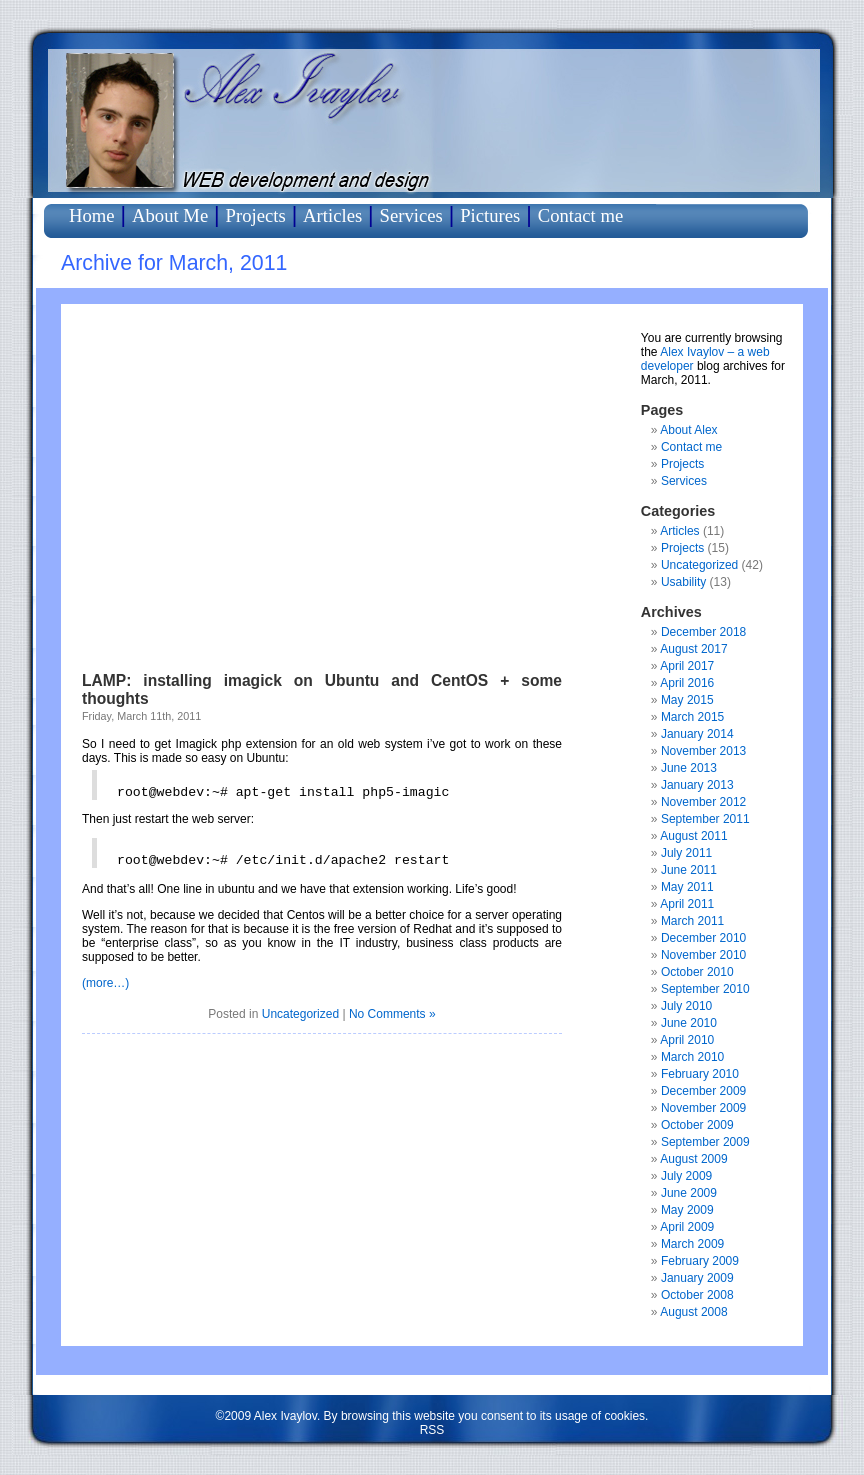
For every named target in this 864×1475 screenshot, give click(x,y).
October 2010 (697, 972)
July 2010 (686, 1006)
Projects (256, 215)
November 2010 (703, 955)
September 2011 (705, 819)
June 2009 (689, 1193)
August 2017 (693, 649)
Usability (683, 582)
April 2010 (687, 1040)
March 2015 (692, 717)
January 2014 (697, 734)
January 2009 (697, 1278)
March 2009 (692, 1244)
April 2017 (687, 666)
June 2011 (689, 870)
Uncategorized (300, 1014)
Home (92, 215)
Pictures (490, 215)
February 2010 (700, 1074)
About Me (170, 215)
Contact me (580, 215)
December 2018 (703, 632)
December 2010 (703, 938)
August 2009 (693, 1159)
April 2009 (687, 1227)
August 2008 (693, 1312)
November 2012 (703, 802)
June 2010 (689, 1023)
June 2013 (689, 768)
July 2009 (686, 1176)
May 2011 (687, 887)
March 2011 (692, 921)
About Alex (688, 430)
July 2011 (686, 853)
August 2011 (693, 836)
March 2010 (692, 1057)
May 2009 (687, 1210)
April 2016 (687, 683)
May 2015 (687, 700)
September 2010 (705, 989)
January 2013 (697, 785)
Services (411, 215)
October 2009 (697, 1125)
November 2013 (703, 751)
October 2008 (697, 1295)
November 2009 (703, 1108)
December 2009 (703, 1091)
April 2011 (687, 904)
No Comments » (392, 1014)
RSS (432, 1430)
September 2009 (705, 1142)
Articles (332, 215)
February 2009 (700, 1261)
